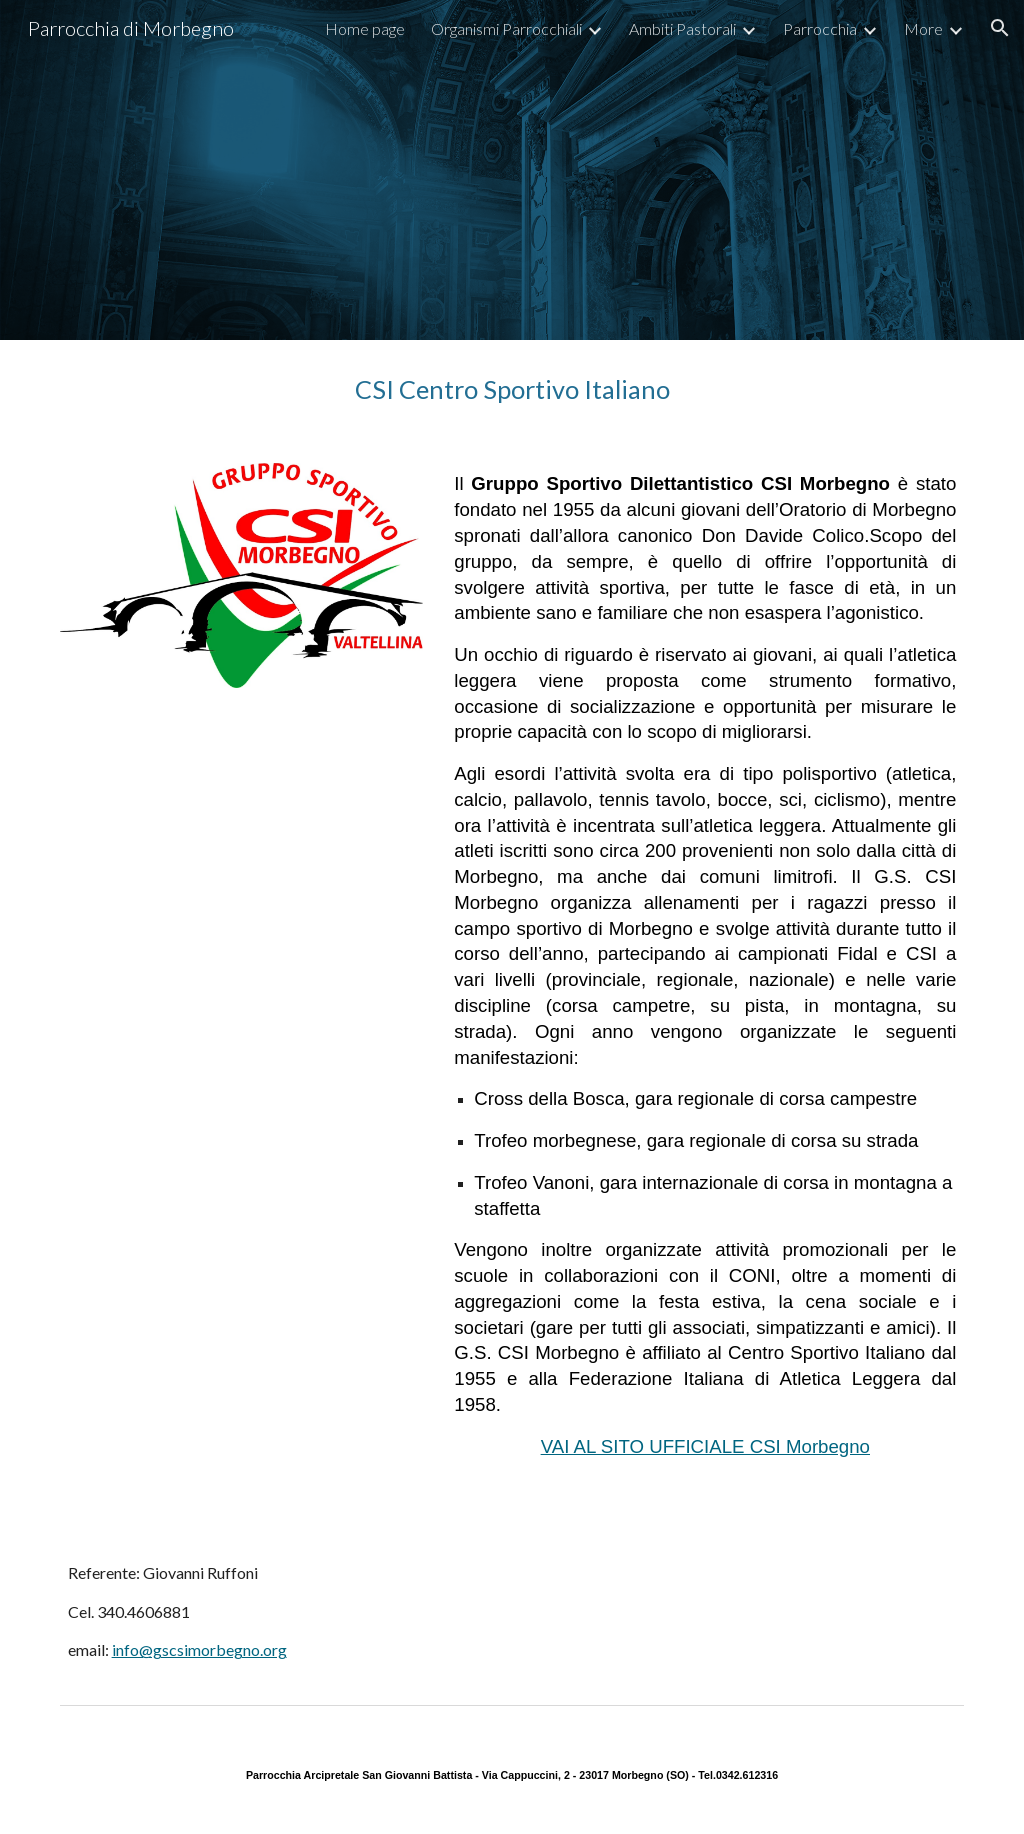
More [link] (923, 28)
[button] (1000, 28)
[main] (512, 389)
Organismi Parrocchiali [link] (506, 28)
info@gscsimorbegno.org (199, 1649)
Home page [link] (365, 28)
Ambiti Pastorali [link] (682, 28)
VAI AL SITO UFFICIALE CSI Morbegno (705, 1446)
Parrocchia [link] (820, 28)
